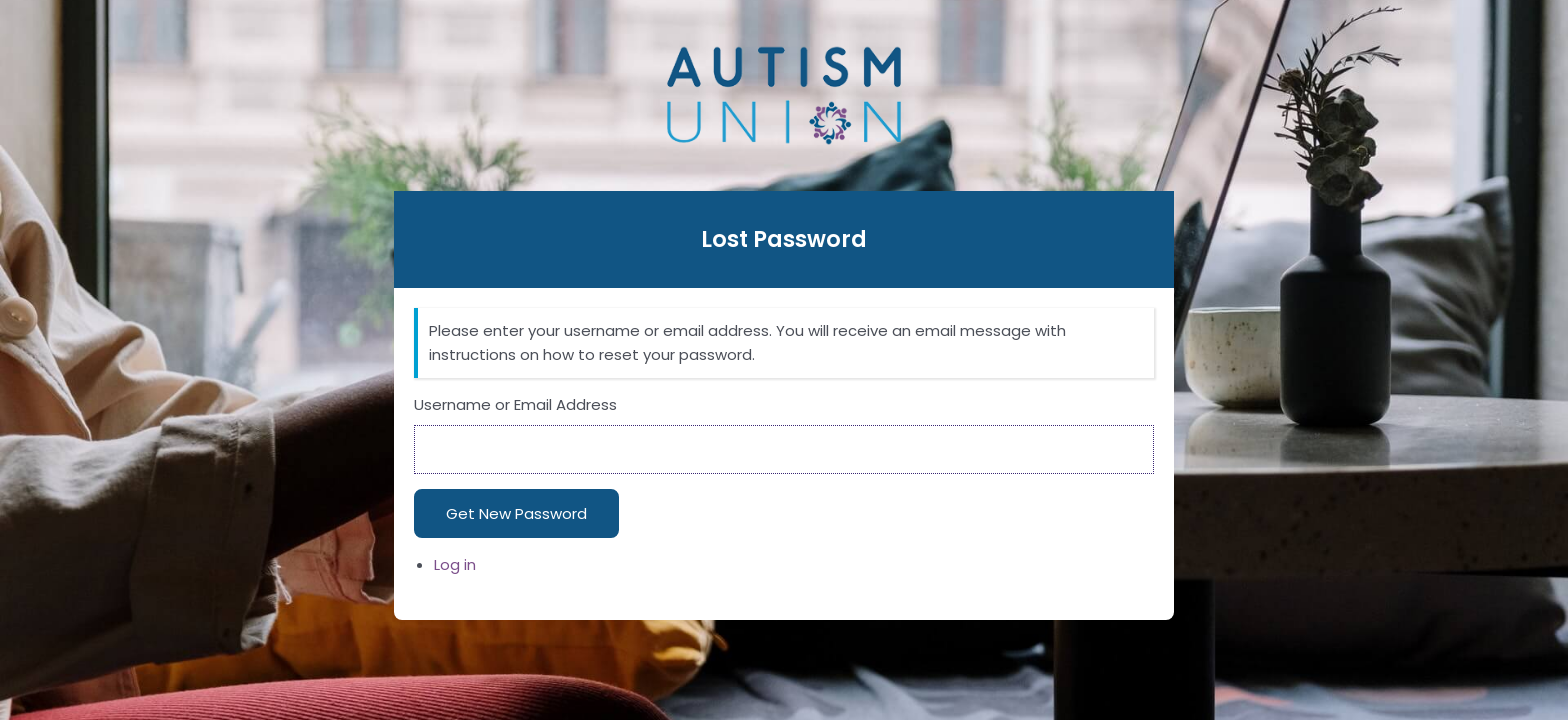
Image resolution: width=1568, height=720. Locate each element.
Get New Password (516, 513)
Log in (455, 564)
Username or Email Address (515, 404)
